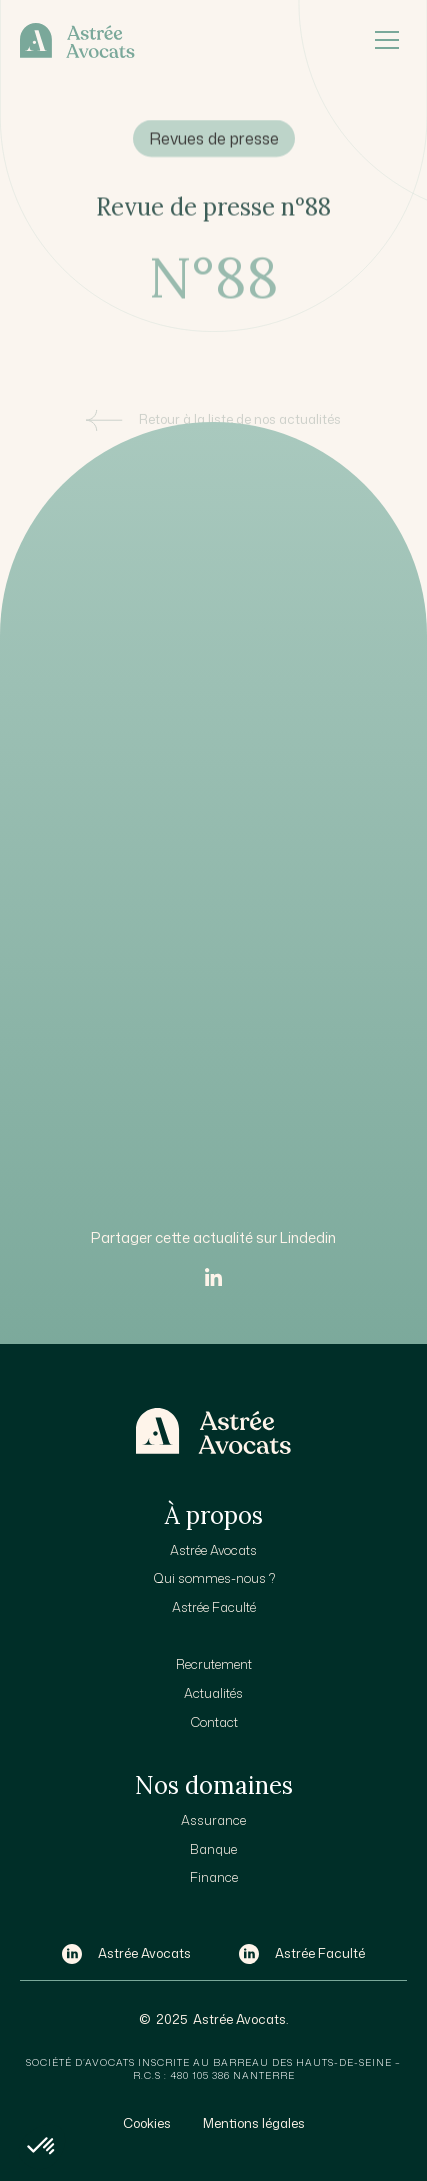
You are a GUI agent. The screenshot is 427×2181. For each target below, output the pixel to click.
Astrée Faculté (214, 1607)
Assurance (213, 1820)
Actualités (213, 1693)
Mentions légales (254, 2123)
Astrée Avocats (213, 1550)
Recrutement (214, 1664)
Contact (214, 1722)
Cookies (147, 2123)
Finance (214, 1877)
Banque (213, 1849)
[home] (193, 40)
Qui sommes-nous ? (214, 1578)
